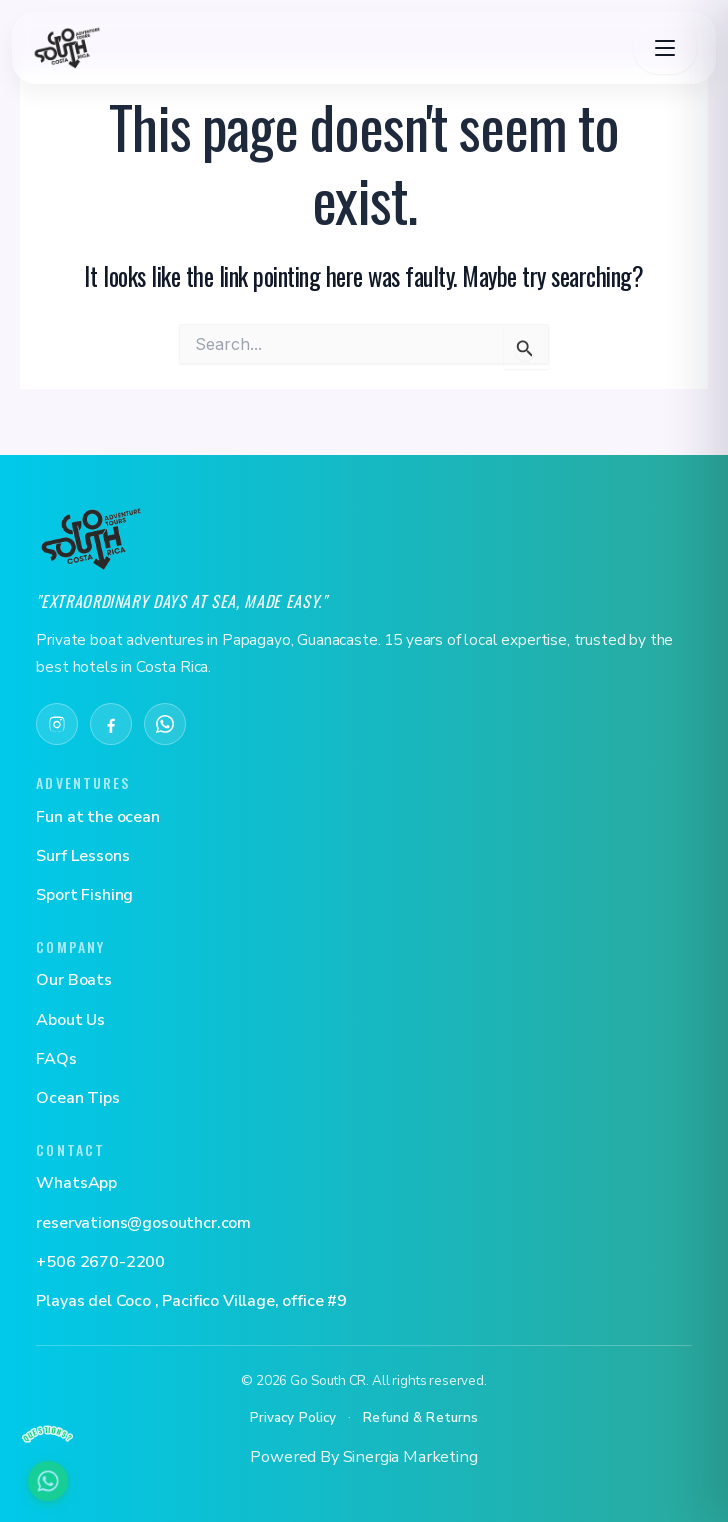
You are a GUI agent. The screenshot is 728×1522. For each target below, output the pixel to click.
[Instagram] (57, 724)
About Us (70, 1020)
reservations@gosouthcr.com (143, 1223)
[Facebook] (111, 724)
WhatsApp (76, 1183)
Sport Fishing (84, 895)
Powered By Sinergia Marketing (363, 1456)
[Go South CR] (91, 539)
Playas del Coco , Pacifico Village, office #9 (191, 1301)
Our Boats (74, 980)
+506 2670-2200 (100, 1262)
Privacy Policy (293, 1417)
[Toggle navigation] (665, 48)
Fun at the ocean (97, 817)
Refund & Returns (420, 1417)
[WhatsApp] (165, 724)
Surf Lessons (82, 856)
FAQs (56, 1059)
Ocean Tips (77, 1098)
